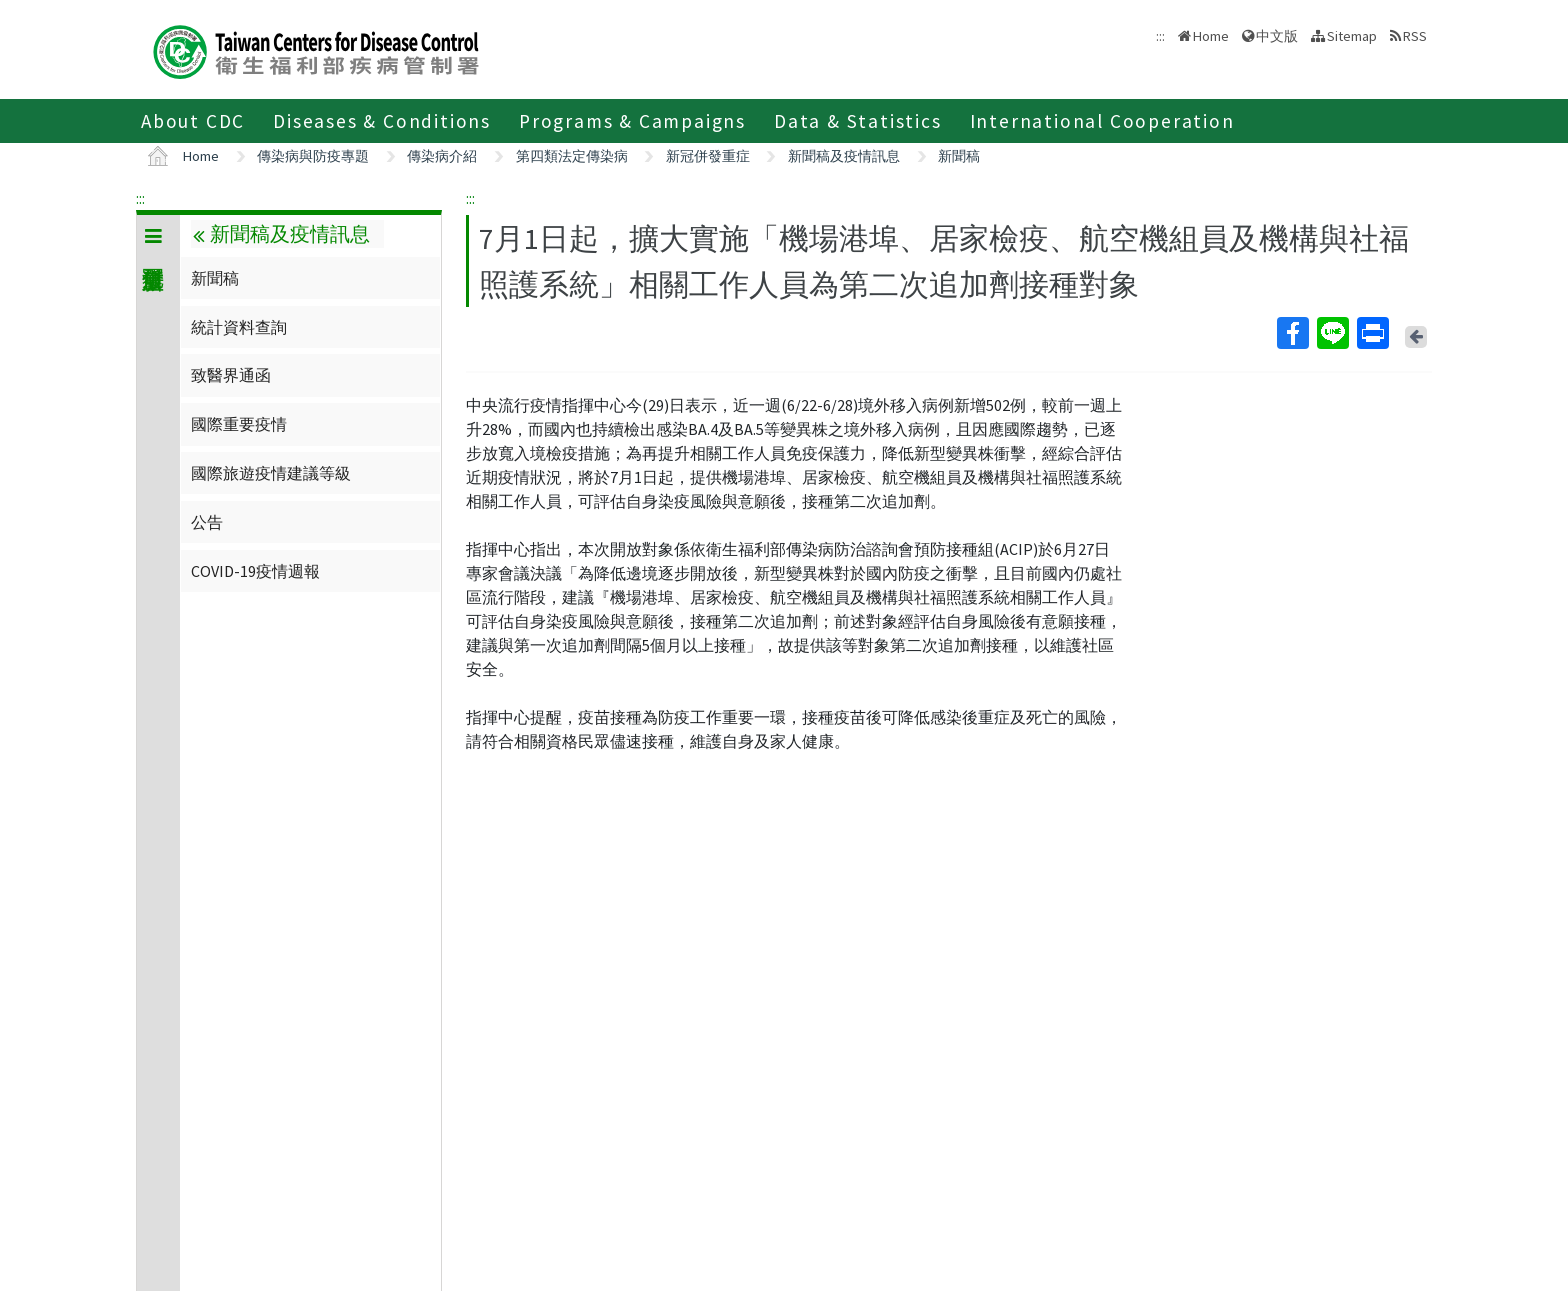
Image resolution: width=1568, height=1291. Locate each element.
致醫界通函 (231, 375)
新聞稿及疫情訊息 (844, 156)
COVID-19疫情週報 (255, 571)
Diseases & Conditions (382, 121)
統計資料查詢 (239, 327)
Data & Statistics (858, 121)
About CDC (193, 121)
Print (1372, 333)
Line (1332, 333)
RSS (1415, 36)
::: (140, 198)
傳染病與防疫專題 (313, 156)
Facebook (1292, 333)
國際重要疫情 (239, 424)
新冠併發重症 (708, 156)
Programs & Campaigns (632, 121)
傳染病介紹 (442, 156)
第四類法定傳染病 (572, 156)
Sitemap (1352, 36)
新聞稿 (959, 156)
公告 (207, 522)
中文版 (1277, 36)
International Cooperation (1102, 121)
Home (1211, 36)
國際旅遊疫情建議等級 (271, 473)
